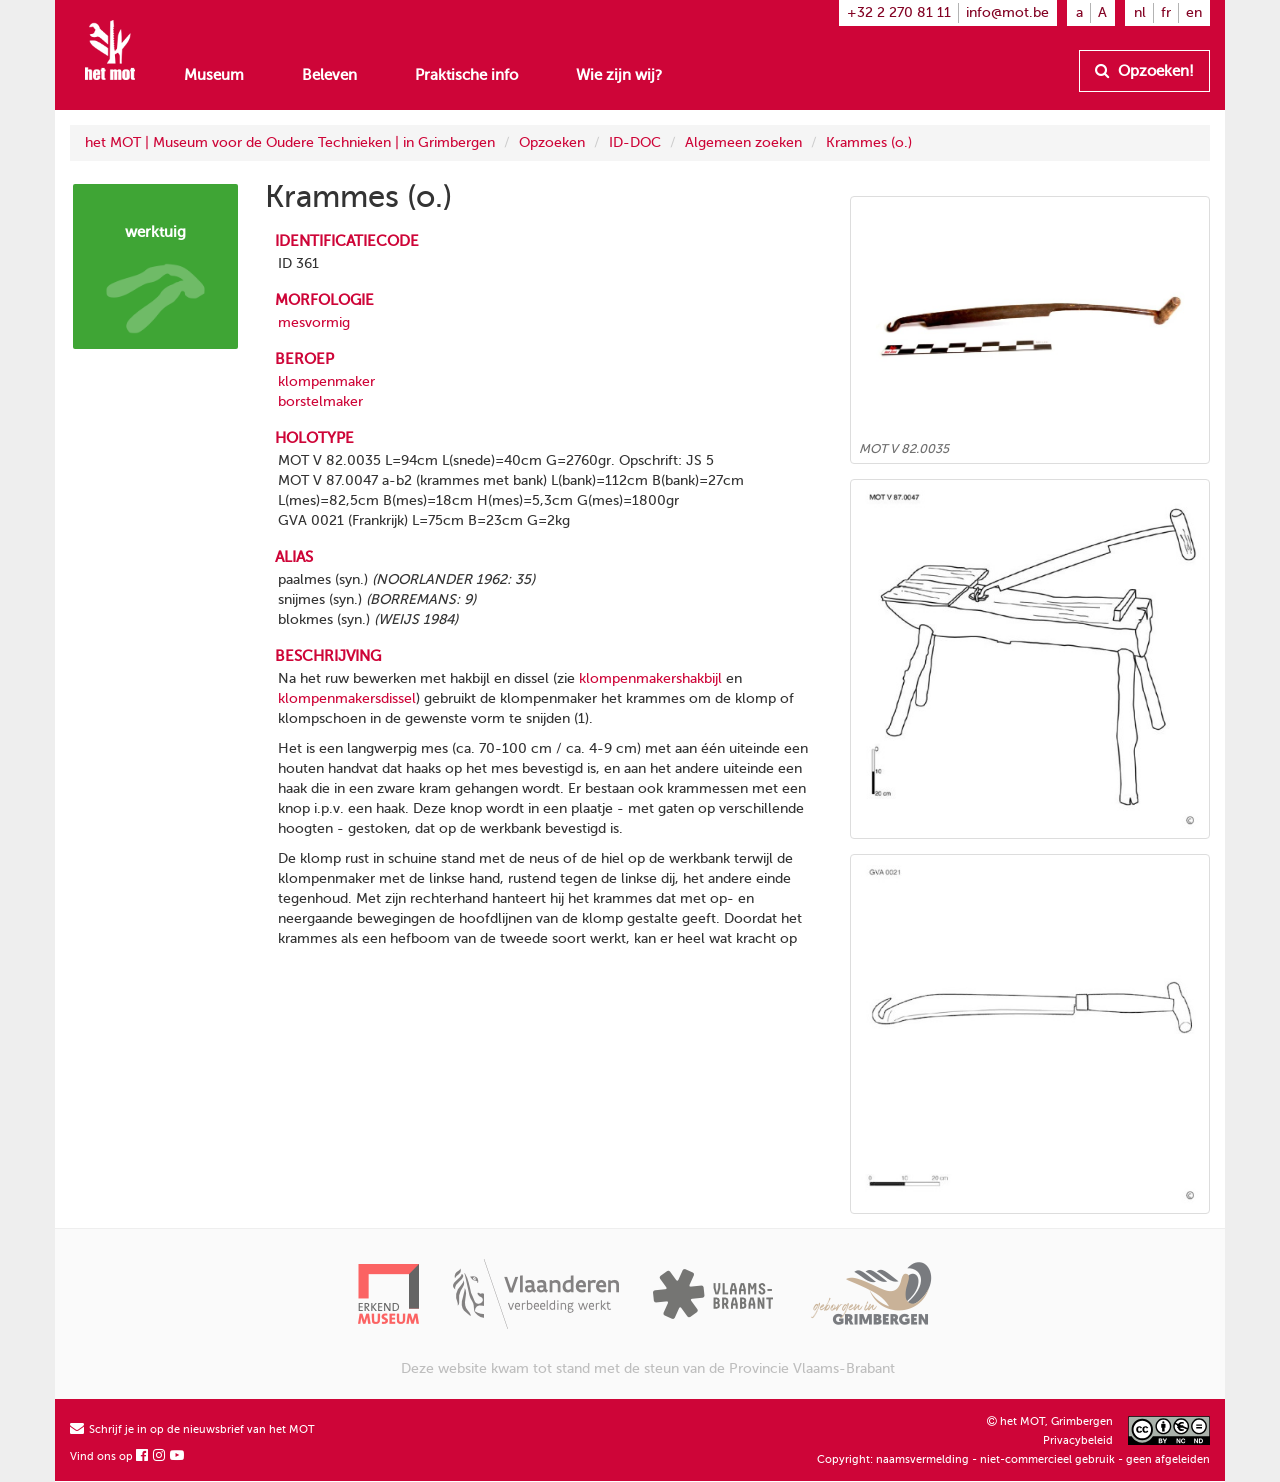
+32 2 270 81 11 (899, 12)
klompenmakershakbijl (650, 678)
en (1194, 12)
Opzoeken (552, 142)
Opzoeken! (1144, 71)
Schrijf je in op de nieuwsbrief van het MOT (192, 1429)
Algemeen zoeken (743, 142)
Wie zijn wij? (619, 75)
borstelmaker (320, 401)
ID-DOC (635, 142)
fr (1166, 12)
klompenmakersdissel (347, 698)
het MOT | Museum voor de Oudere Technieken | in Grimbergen (290, 142)
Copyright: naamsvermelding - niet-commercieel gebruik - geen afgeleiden (1013, 1459)
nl (1140, 12)
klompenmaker (326, 381)
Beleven (329, 75)
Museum (214, 75)
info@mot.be (1007, 12)
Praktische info (466, 75)
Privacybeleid (1078, 1440)
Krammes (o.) (869, 142)
